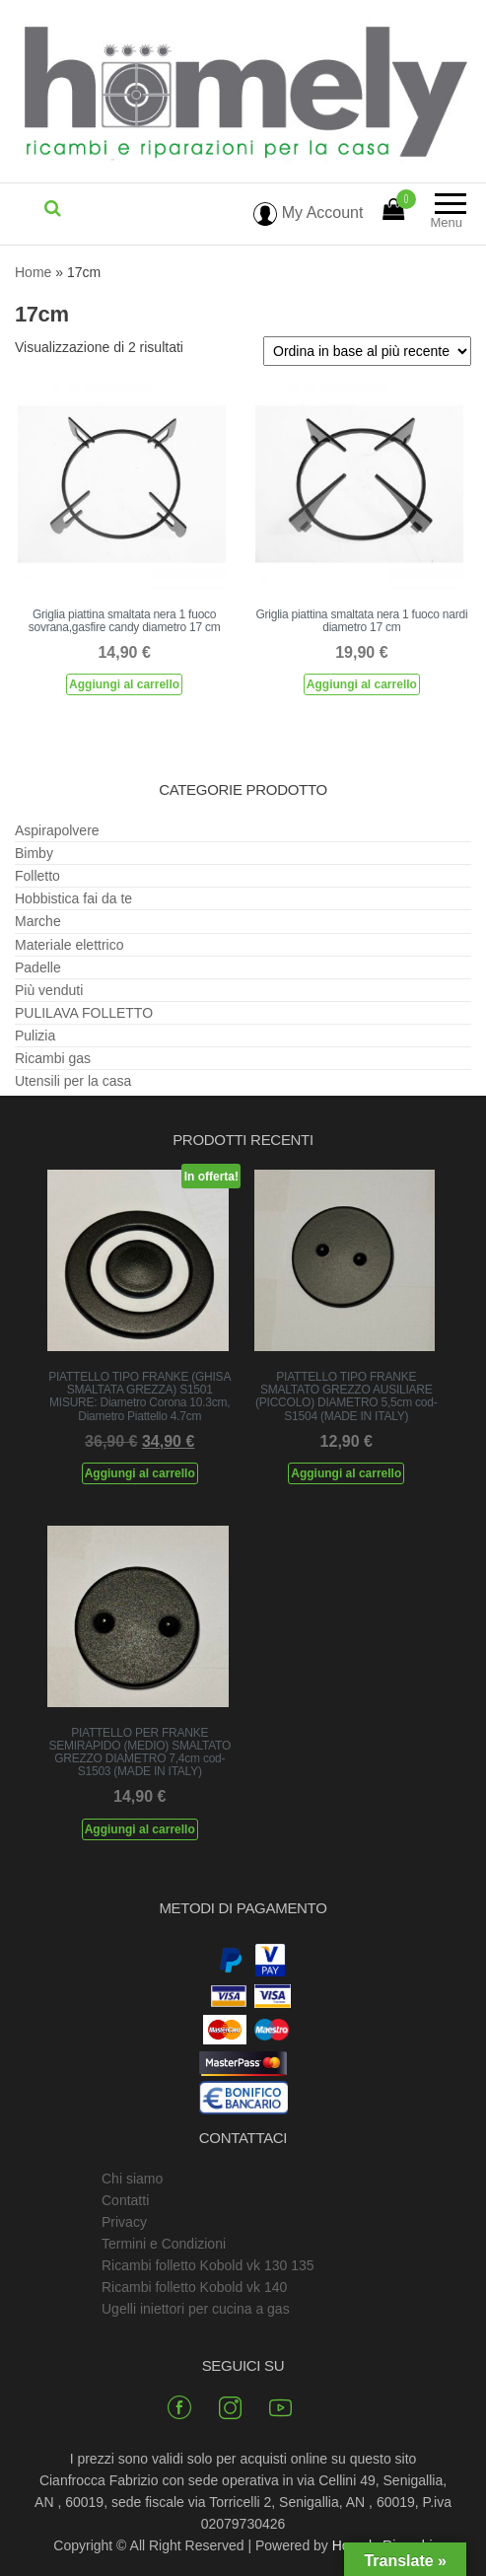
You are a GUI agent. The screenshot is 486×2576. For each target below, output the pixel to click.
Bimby (34, 853)
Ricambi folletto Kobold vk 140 (194, 2287)
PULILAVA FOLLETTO (84, 1013)
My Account (308, 212)
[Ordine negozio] (367, 351)
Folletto (37, 876)
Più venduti (49, 990)
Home (33, 272)
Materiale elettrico (69, 945)
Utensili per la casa (73, 1081)
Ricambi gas (53, 1058)
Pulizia (35, 1035)
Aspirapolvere (57, 830)
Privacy (124, 2222)
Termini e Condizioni (164, 2244)
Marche (38, 921)
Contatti (125, 2200)
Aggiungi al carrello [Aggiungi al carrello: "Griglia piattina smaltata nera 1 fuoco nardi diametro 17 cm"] (362, 684)
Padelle (38, 967)
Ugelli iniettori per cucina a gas (196, 2309)
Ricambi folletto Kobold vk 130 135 (208, 2265)
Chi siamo (132, 2178)
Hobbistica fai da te (73, 898)
